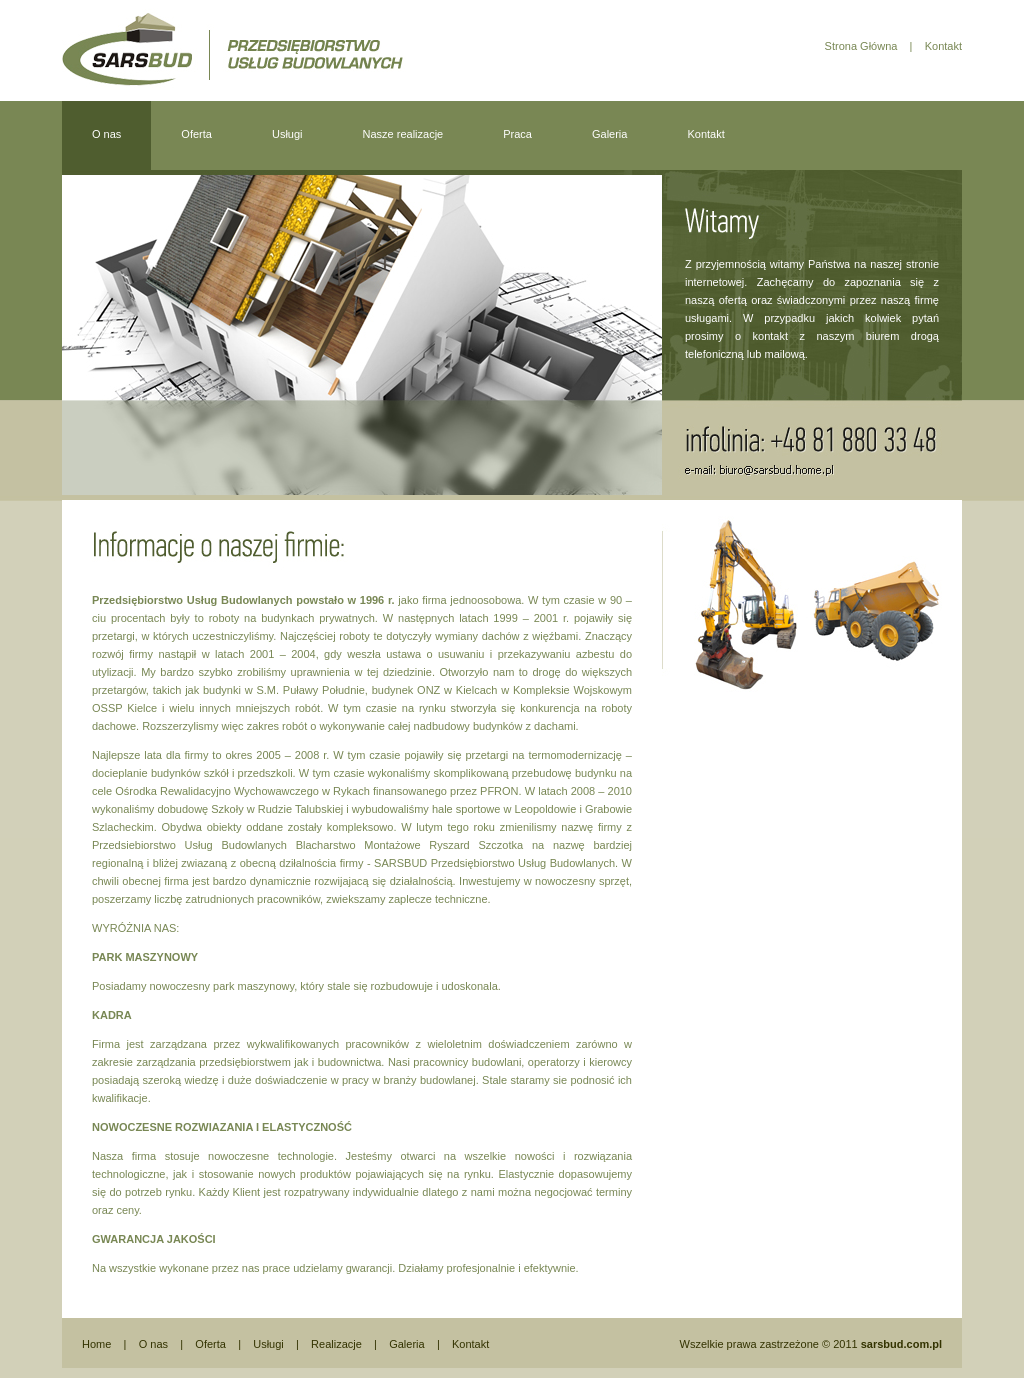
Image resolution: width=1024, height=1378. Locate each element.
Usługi (287, 134)
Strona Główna (861, 46)
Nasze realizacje (403, 134)
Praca (517, 134)
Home (96, 1344)
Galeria (609, 134)
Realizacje (335, 1344)
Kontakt (942, 46)
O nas (106, 134)
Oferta (196, 134)
